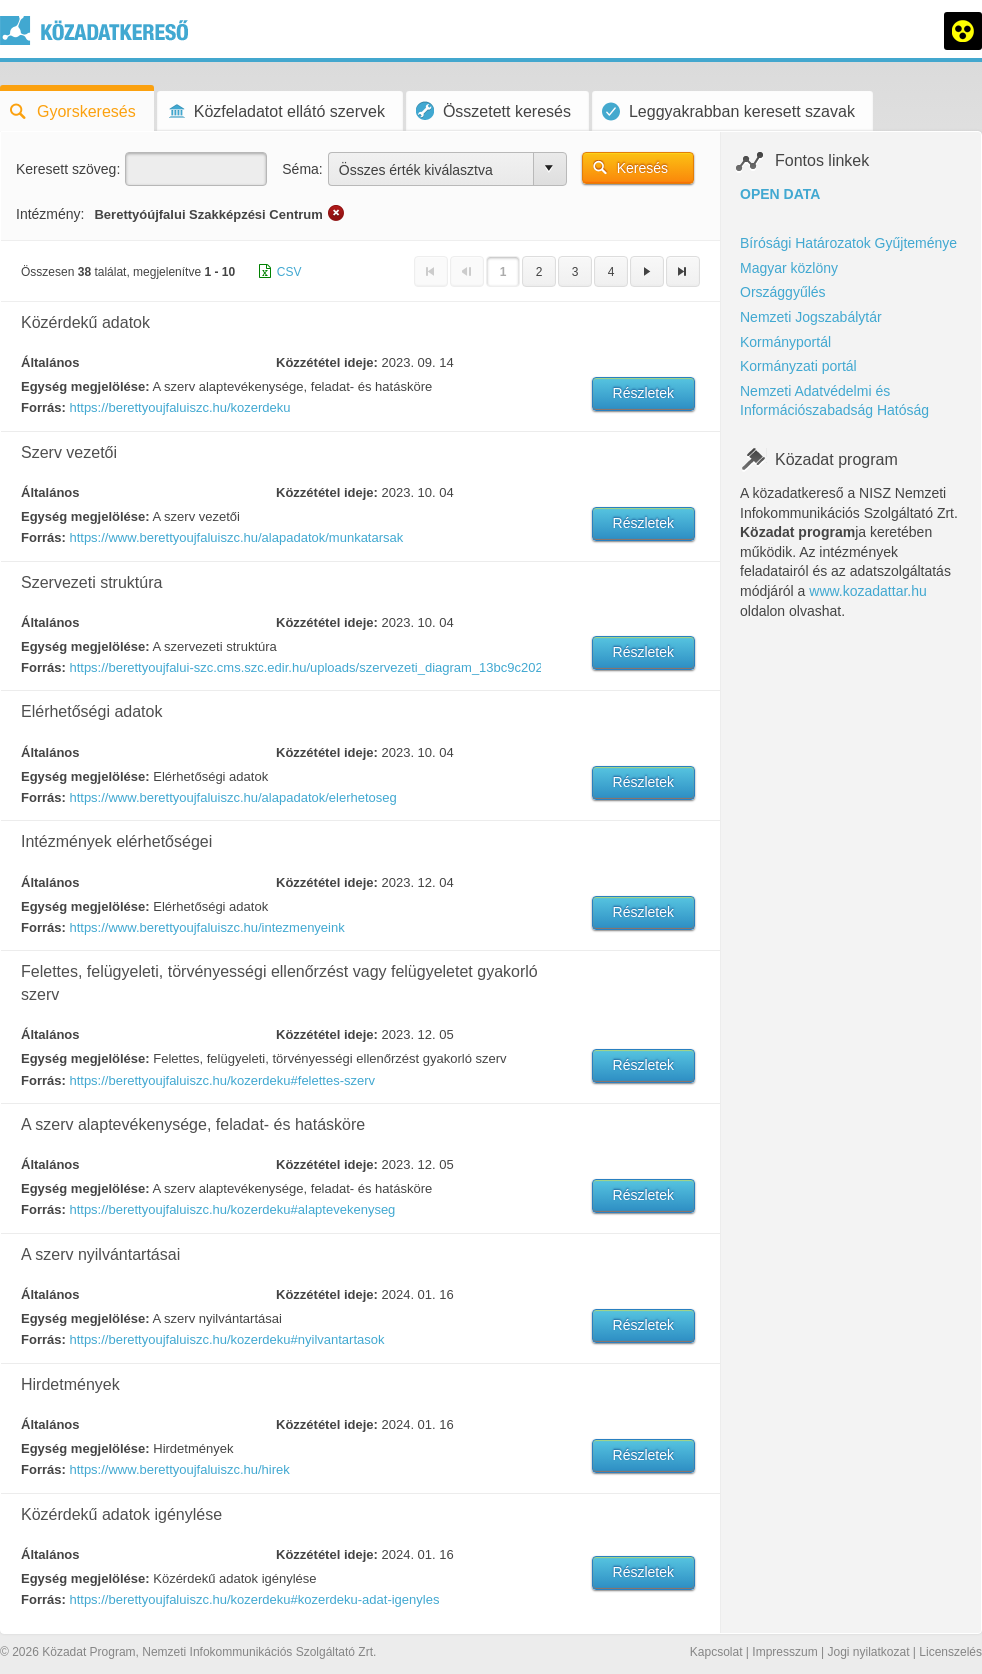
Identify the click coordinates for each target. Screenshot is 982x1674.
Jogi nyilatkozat (868, 1652)
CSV (289, 272)
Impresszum (784, 1652)
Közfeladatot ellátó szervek (276, 111)
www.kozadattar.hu (868, 591)
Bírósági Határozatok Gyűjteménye (848, 243)
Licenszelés (950, 1652)
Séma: (302, 169)
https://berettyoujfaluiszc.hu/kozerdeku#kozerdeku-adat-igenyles (254, 1599)
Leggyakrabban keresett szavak (728, 111)
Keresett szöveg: (68, 169)
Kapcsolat (716, 1652)
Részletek (643, 393)
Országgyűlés (783, 292)
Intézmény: (50, 214)
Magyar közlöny (789, 268)
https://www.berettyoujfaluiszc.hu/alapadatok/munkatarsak (236, 537)
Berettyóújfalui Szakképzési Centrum (208, 214)
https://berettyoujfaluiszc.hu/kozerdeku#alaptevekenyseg (232, 1209)
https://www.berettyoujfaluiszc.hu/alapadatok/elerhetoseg (232, 797)
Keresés (642, 168)
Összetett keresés (493, 110)
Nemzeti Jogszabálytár (811, 317)
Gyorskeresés (73, 111)
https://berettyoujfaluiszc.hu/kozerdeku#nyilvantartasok (226, 1339)
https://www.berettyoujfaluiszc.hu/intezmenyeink (206, 927)
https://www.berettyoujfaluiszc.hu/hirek (179, 1469)
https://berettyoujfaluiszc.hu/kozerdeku (179, 407)
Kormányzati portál (798, 366)
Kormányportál (785, 342)
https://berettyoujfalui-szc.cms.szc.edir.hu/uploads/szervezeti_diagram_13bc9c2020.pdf (304, 667)
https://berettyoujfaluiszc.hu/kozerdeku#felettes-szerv (222, 1080)
